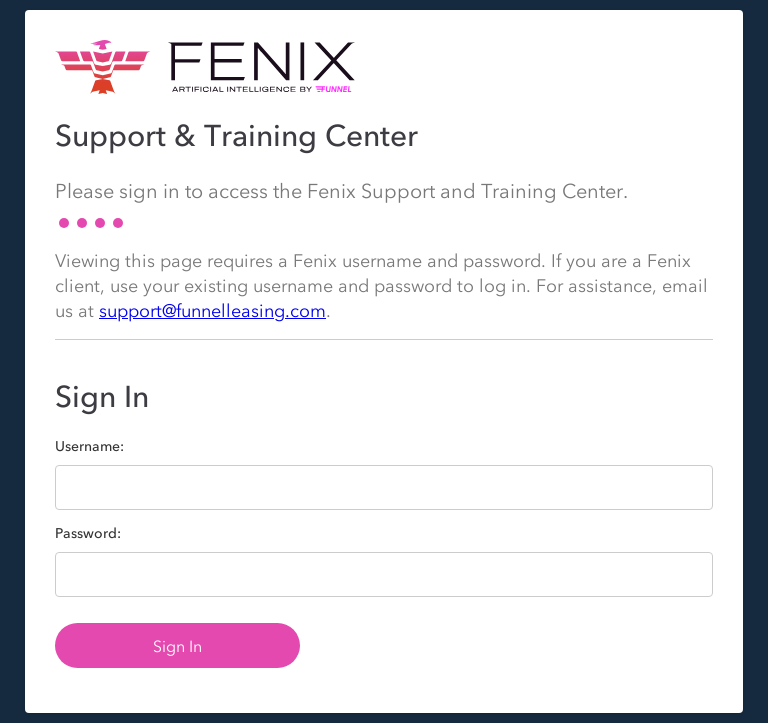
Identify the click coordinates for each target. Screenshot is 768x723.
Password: (88, 534)
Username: (89, 447)
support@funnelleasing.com (212, 311)
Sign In (177, 646)
